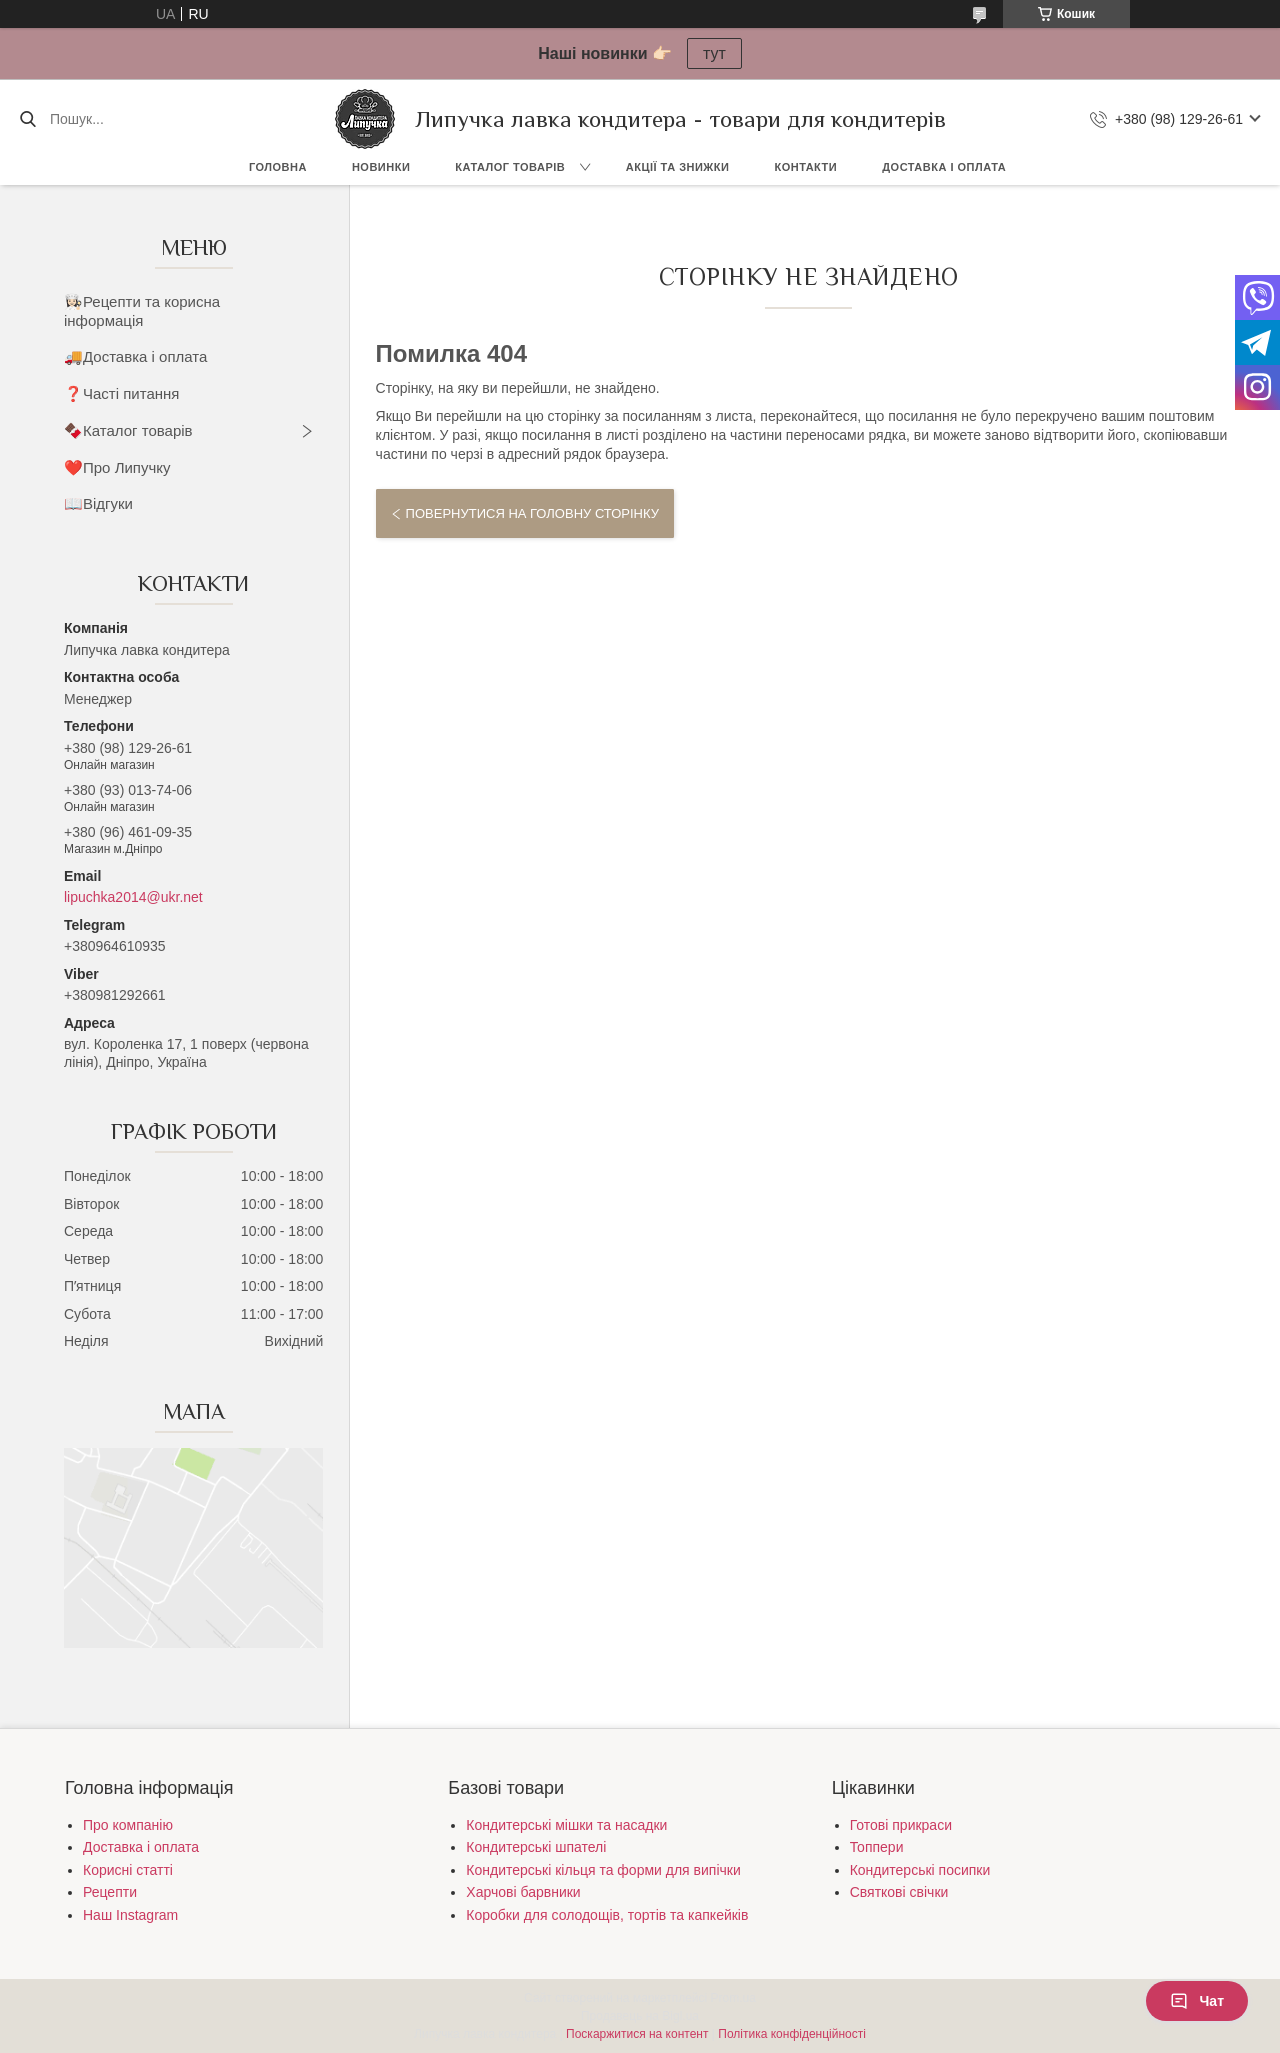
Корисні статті (128, 1870)
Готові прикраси (901, 1825)
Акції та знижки (678, 167)
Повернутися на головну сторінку (532, 513)
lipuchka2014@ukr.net (133, 897)
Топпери (877, 1847)
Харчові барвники (523, 1892)
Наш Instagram (130, 1915)
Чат (1197, 2001)
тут (714, 53)
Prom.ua (733, 1998)
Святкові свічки (899, 1892)
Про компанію (128, 1825)
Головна (278, 167)
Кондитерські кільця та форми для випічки (603, 1870)
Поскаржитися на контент (637, 2034)
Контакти (805, 167)
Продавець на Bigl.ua (640, 2016)
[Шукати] (27, 119)
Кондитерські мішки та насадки (566, 1825)
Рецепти (110, 1892)
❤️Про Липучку (117, 467)
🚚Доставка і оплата (135, 356)
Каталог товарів (510, 167)
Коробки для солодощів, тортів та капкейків (607, 1915)
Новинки (381, 167)
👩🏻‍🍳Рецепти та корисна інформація (142, 311)
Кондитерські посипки (920, 1870)
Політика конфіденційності (792, 2034)
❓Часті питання (121, 393)
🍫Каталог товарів (128, 430)
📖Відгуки (98, 503)
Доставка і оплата (944, 167)
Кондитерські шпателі (536, 1847)
